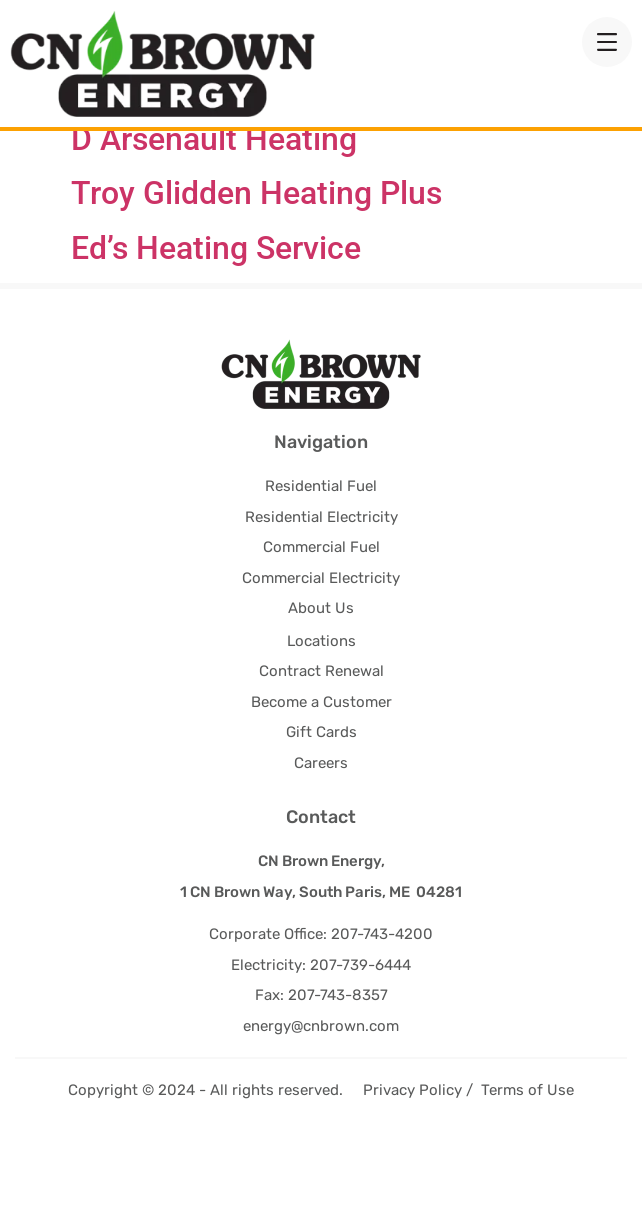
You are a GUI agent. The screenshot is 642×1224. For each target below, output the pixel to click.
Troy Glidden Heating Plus (256, 276)
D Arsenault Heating (214, 222)
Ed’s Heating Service (216, 330)
